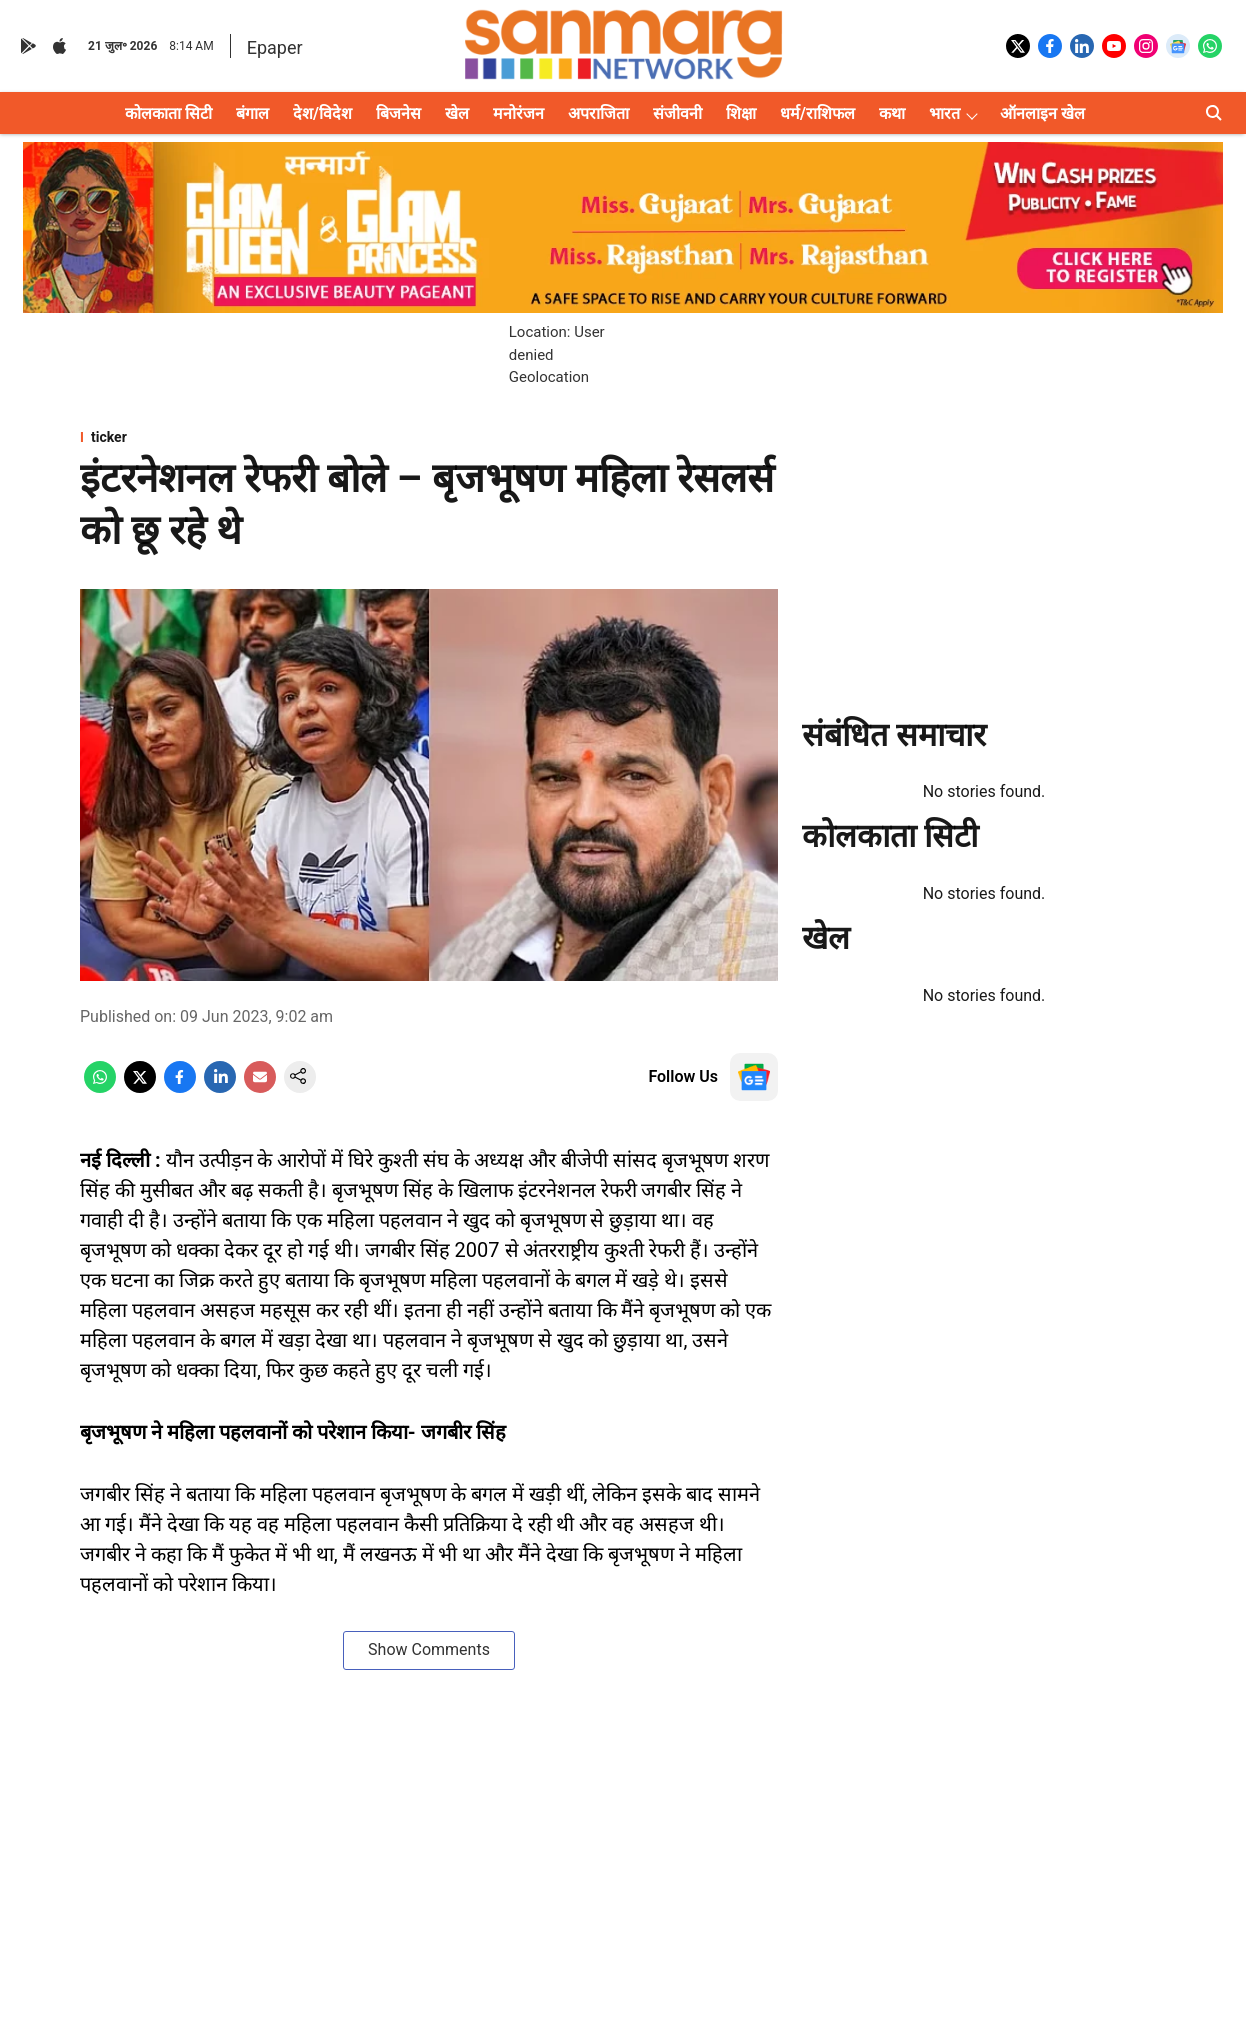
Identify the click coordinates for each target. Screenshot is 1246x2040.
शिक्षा (741, 113)
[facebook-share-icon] (180, 1087)
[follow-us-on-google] (754, 1077)
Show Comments (429, 1649)
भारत (944, 113)
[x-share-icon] (140, 1087)
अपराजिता (598, 113)
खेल (457, 113)
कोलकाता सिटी (168, 113)
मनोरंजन (518, 113)
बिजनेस (398, 113)
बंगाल (252, 113)
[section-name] (429, 437)
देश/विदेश (322, 113)
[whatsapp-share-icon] (100, 1087)
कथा (892, 113)
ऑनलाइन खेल (1042, 113)
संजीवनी (677, 113)
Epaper (275, 47)
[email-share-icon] (260, 1087)
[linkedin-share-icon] (220, 1087)
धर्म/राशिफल (817, 113)
